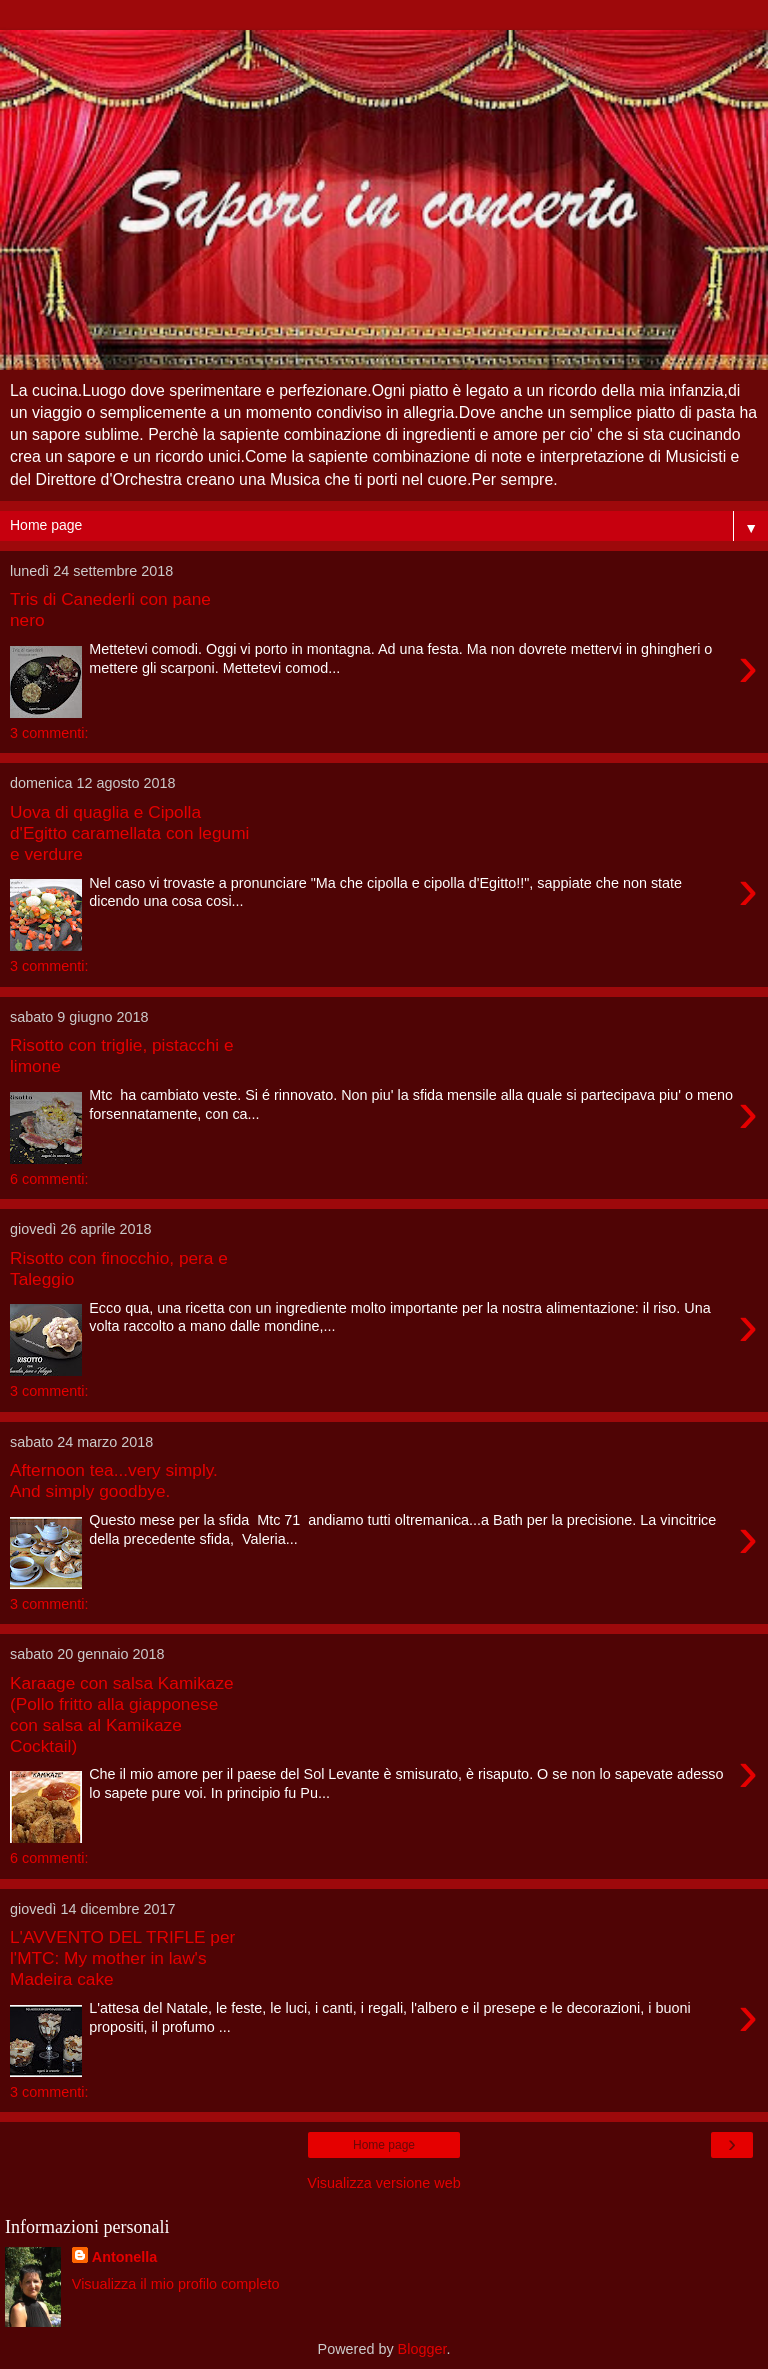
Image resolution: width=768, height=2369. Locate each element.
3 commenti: (49, 733)
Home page (384, 2145)
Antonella (125, 2257)
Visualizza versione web (383, 2183)
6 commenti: (49, 1179)
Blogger (422, 2349)
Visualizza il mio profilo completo (176, 2284)
